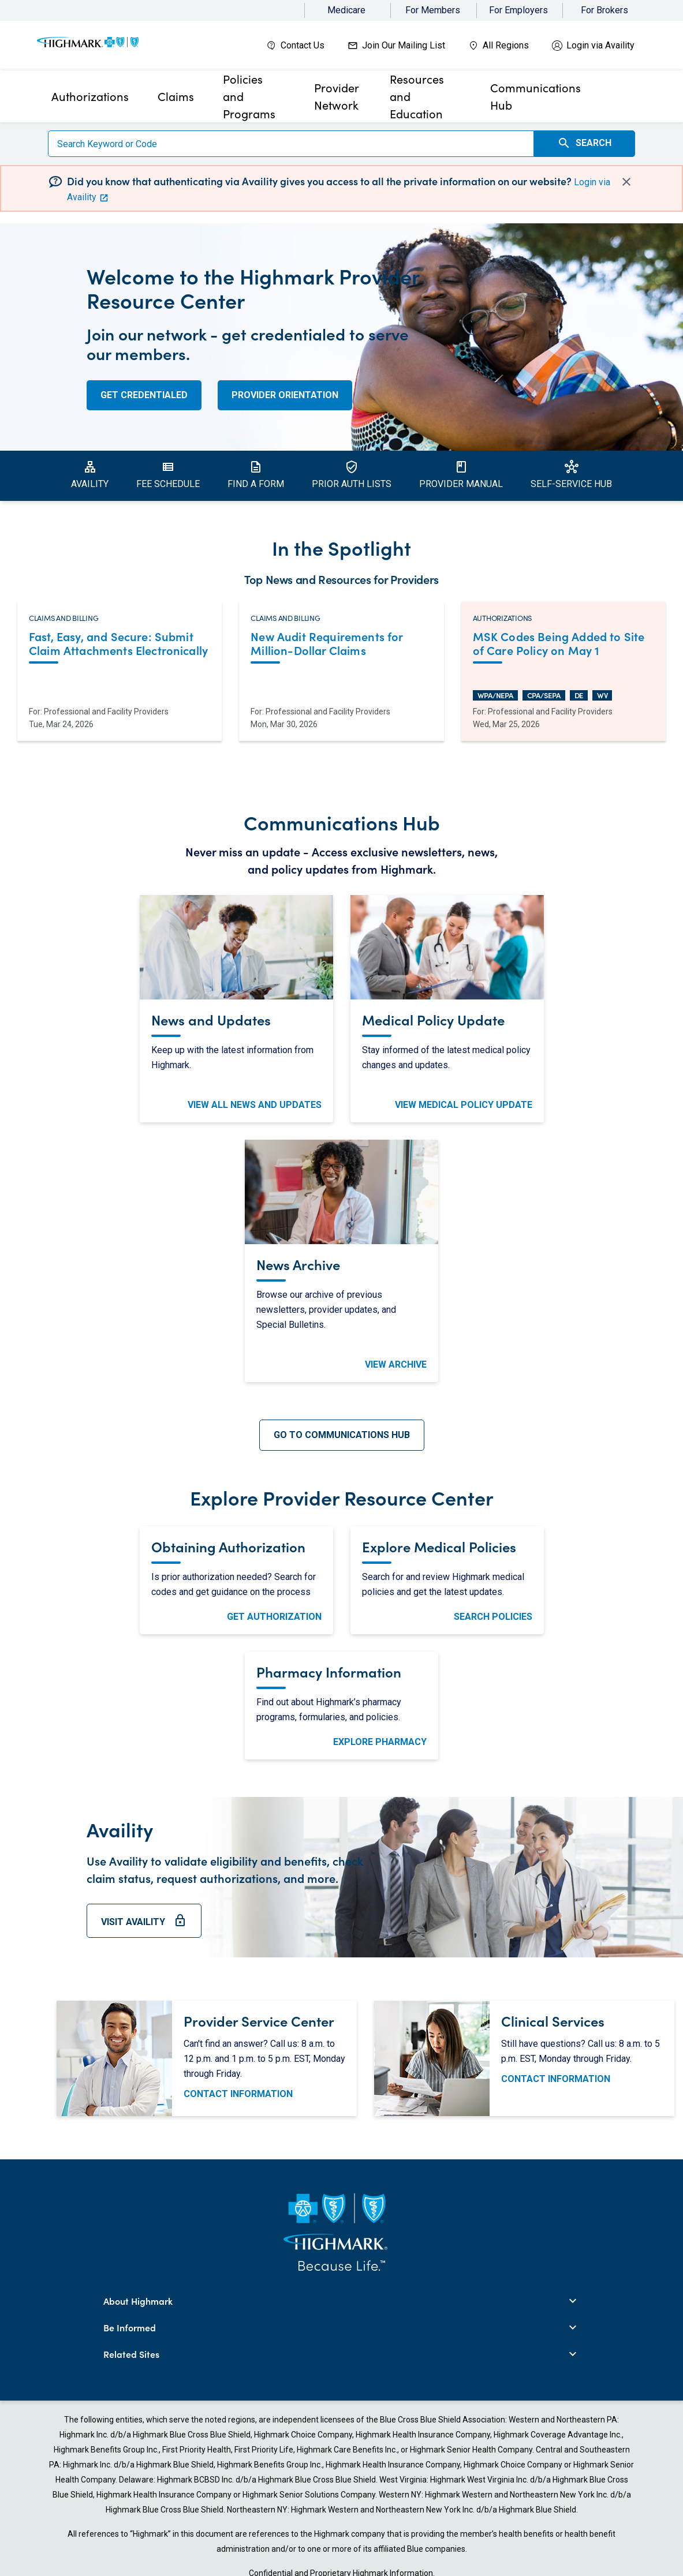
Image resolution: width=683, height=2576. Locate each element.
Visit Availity (144, 1926)
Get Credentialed (144, 395)
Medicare (346, 10)
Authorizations (502, 618)
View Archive (396, 1364)
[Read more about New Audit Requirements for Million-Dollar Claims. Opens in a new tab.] (341, 645)
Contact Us (302, 45)
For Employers (518, 10)
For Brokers (604, 10)
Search (584, 143)
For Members (432, 10)
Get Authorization (274, 1616)
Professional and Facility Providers (106, 711)
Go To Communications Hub (342, 1434)
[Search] (291, 143)
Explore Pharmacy (380, 1741)
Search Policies (493, 1616)
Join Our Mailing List (403, 45)
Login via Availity (600, 45)
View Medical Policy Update (463, 1104)
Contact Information (238, 2093)
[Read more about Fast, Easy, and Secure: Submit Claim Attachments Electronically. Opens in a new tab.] (119, 645)
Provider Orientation (285, 395)
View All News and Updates (255, 1104)
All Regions (506, 45)
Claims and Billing (63, 618)
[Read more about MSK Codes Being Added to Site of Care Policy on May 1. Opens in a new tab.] (563, 645)
